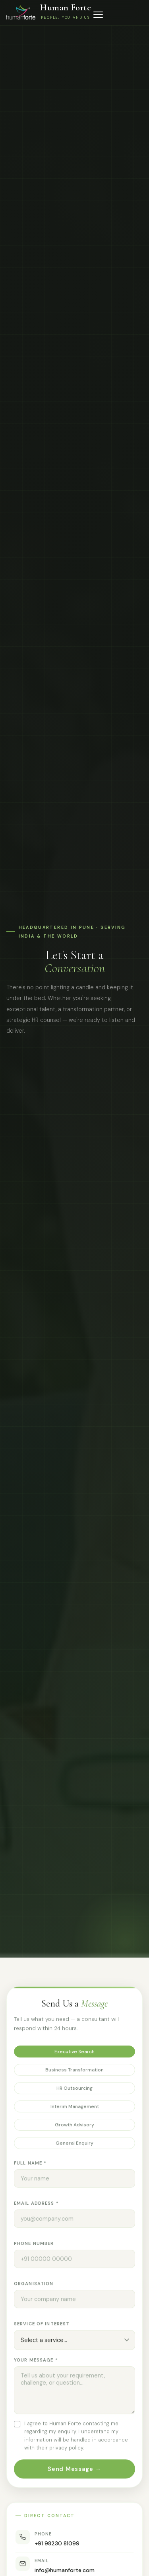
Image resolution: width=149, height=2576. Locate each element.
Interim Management (74, 2107)
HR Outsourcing (74, 2089)
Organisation (33, 2284)
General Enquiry (74, 2144)
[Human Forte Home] (48, 12)
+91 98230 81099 (57, 2548)
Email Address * (36, 2204)
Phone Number (34, 2244)
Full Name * (30, 2164)
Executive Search (74, 2052)
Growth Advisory (74, 2126)
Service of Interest (42, 2325)
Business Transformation (74, 2071)
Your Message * (36, 2361)
